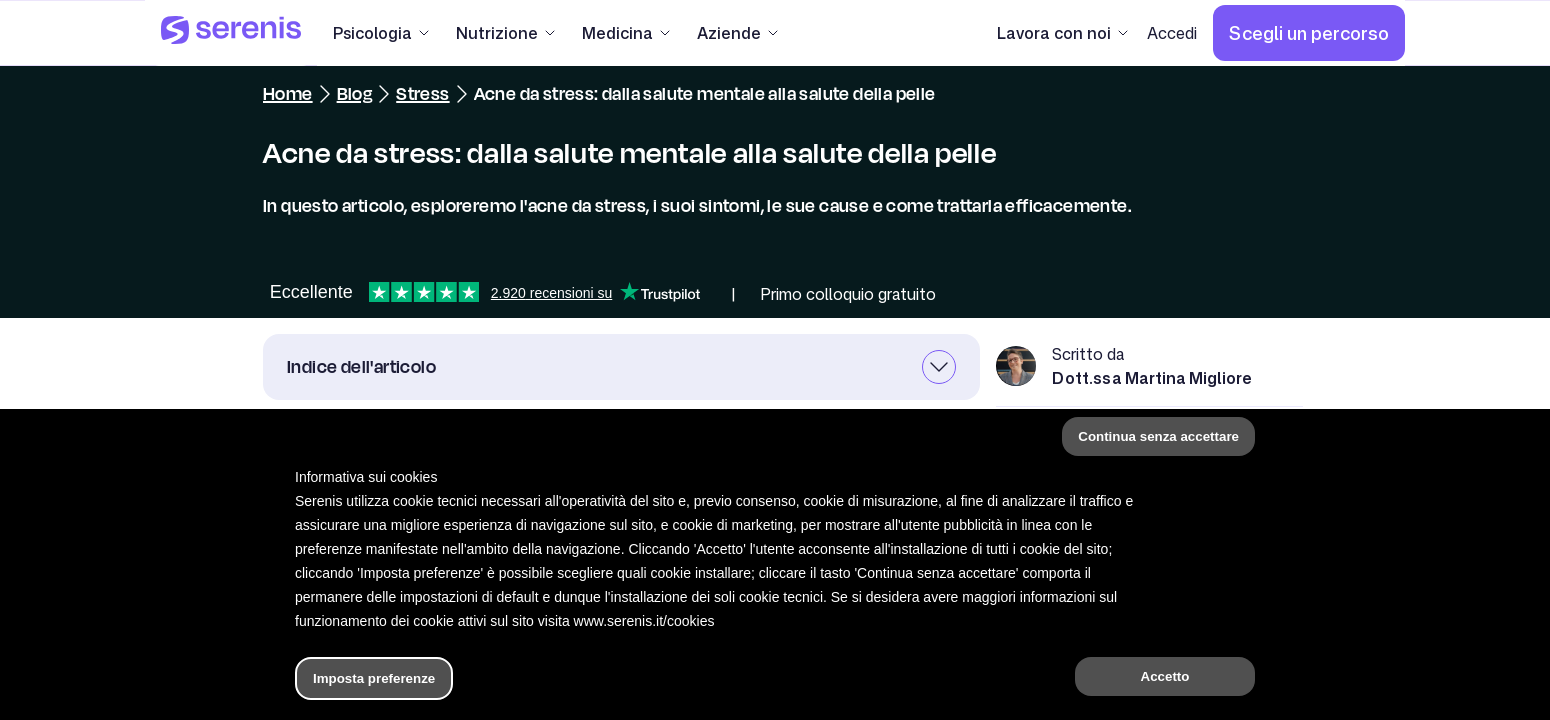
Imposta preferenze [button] (374, 678)
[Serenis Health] (231, 33)
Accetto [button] (1165, 676)
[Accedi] (1172, 33)
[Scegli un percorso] (1309, 33)
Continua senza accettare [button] (1158, 436)
